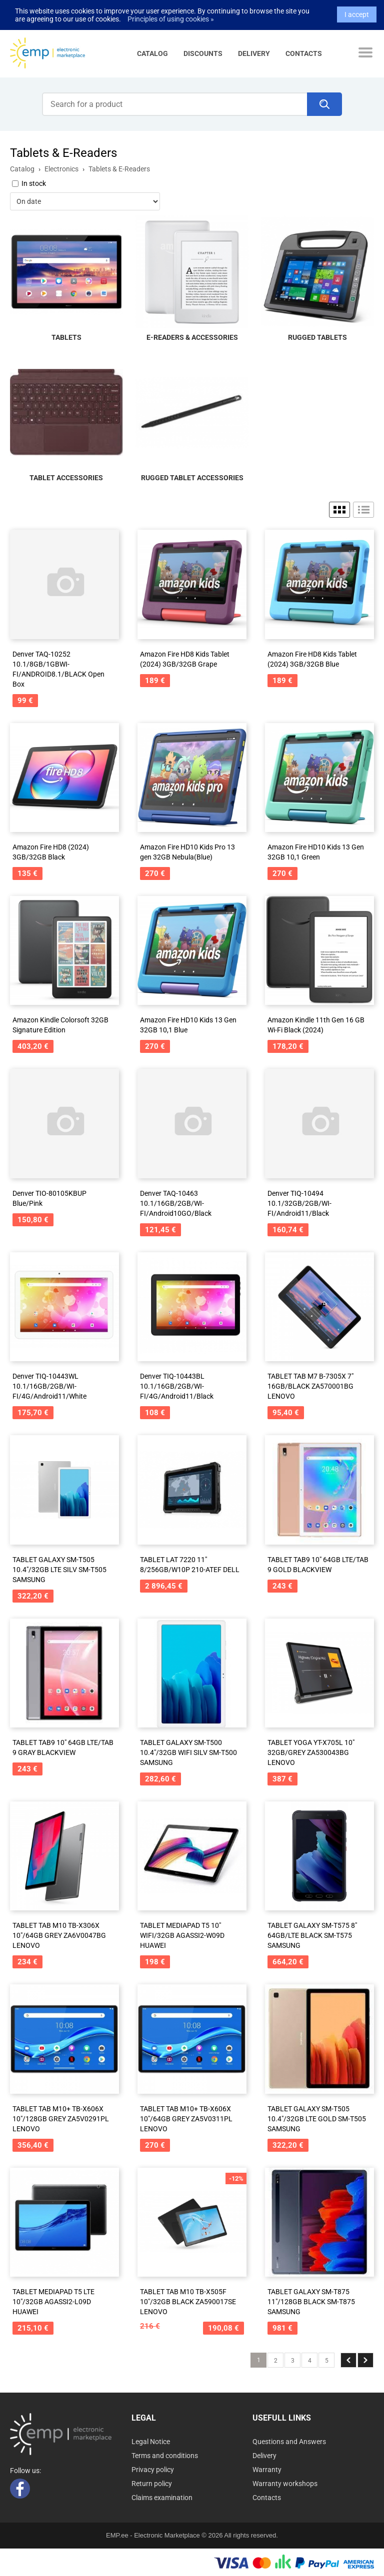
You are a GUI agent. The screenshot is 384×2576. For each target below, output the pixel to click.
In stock (34, 183)
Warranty (267, 2470)
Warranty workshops (285, 2484)
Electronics (61, 169)
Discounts (203, 53)
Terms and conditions (165, 2456)
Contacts (304, 53)
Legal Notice (151, 2442)
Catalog (152, 53)
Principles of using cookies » (171, 6)
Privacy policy (153, 2470)
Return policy (152, 2484)
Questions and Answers (289, 2442)
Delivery (254, 53)
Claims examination (162, 2498)
